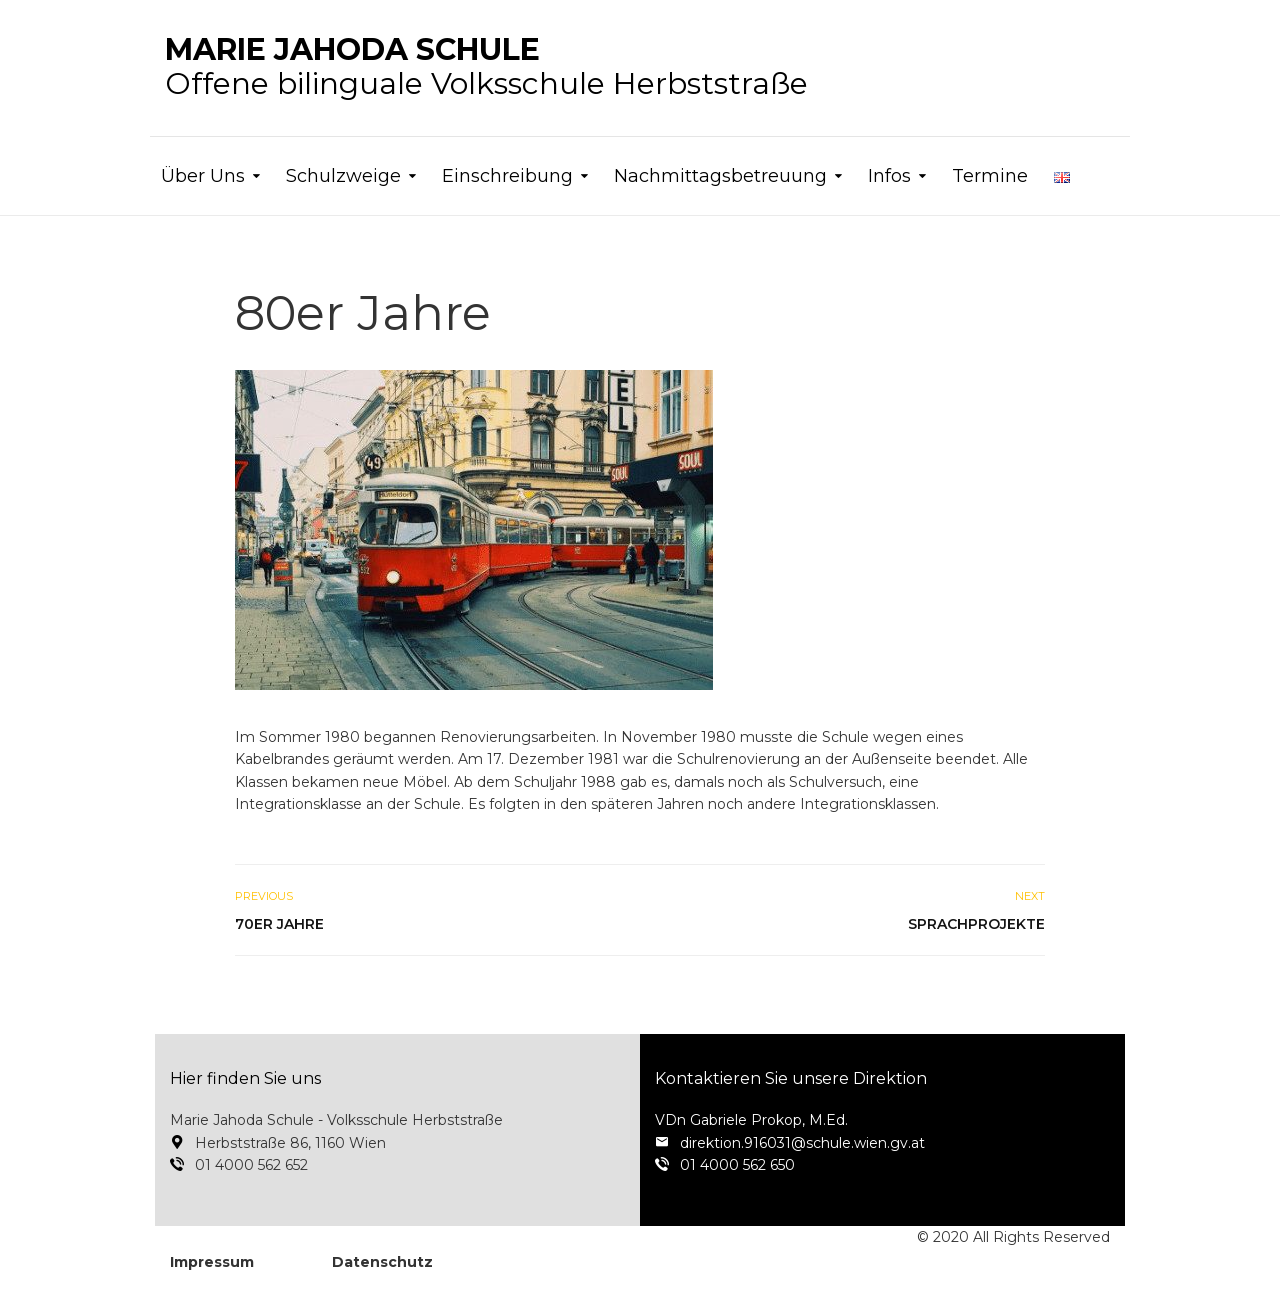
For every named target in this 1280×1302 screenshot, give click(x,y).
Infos (889, 176)
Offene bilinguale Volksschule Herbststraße (486, 66)
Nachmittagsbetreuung (720, 176)
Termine (990, 176)
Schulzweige (343, 176)
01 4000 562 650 (737, 1165)
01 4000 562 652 (251, 1165)
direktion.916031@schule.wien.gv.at (802, 1143)
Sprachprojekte (976, 924)
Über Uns (203, 176)
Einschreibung (507, 176)
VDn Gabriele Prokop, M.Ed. (751, 1120)
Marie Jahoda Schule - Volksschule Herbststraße (336, 1120)
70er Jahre (279, 924)
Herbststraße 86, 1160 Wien (290, 1143)
